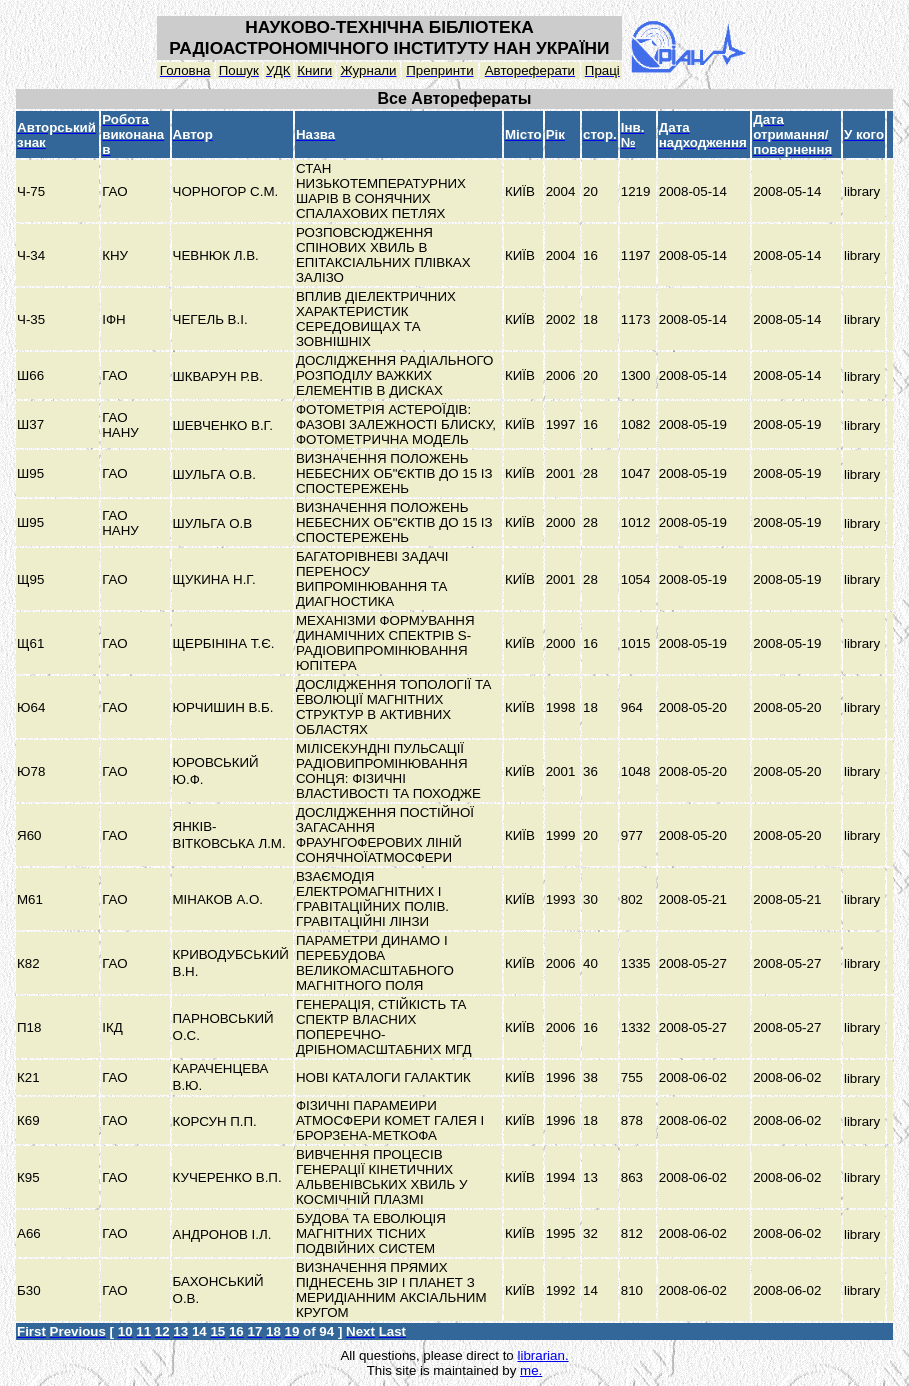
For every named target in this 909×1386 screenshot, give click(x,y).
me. (531, 1370)
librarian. (542, 1355)
